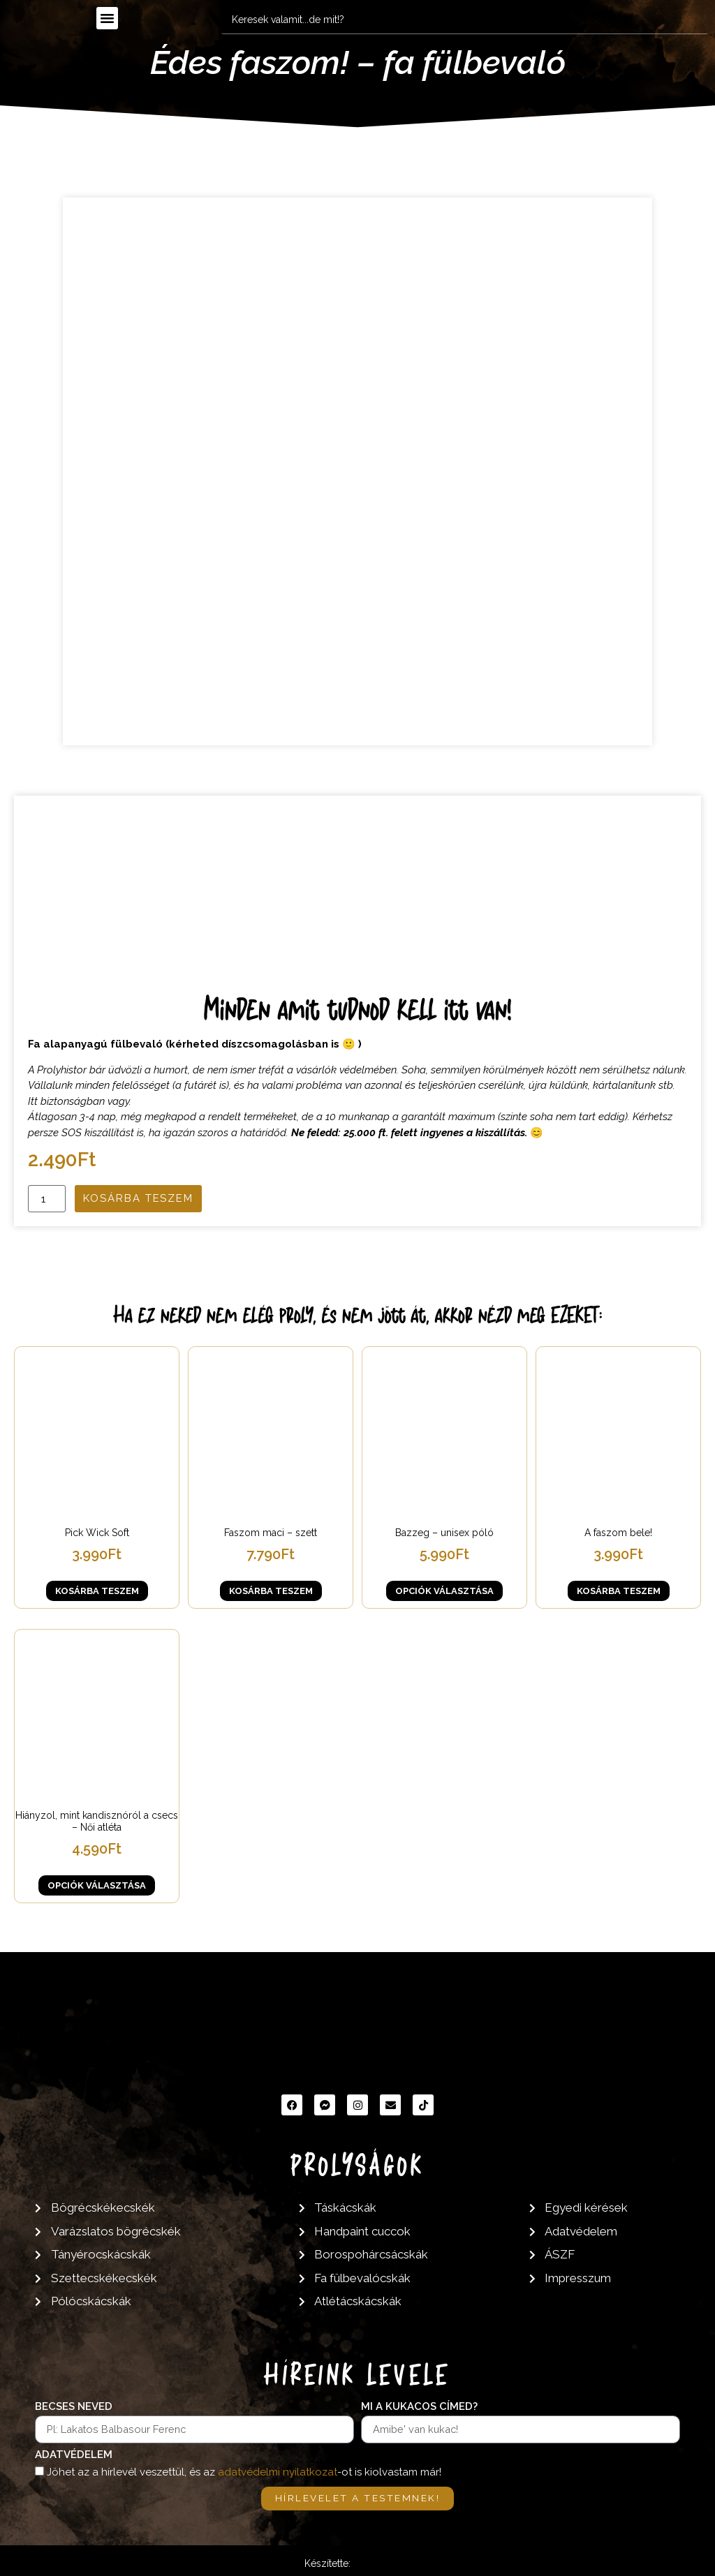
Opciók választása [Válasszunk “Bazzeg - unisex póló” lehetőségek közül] (444, 1591)
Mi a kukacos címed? (419, 2407)
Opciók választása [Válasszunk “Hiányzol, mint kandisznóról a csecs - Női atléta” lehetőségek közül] (96, 1885)
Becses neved (73, 2407)
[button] (107, 18)
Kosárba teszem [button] (97, 1591)
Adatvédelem (73, 2455)
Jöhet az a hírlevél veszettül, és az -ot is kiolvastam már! (244, 2472)
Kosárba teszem (138, 1198)
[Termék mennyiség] (47, 1198)
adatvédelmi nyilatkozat (277, 2472)
